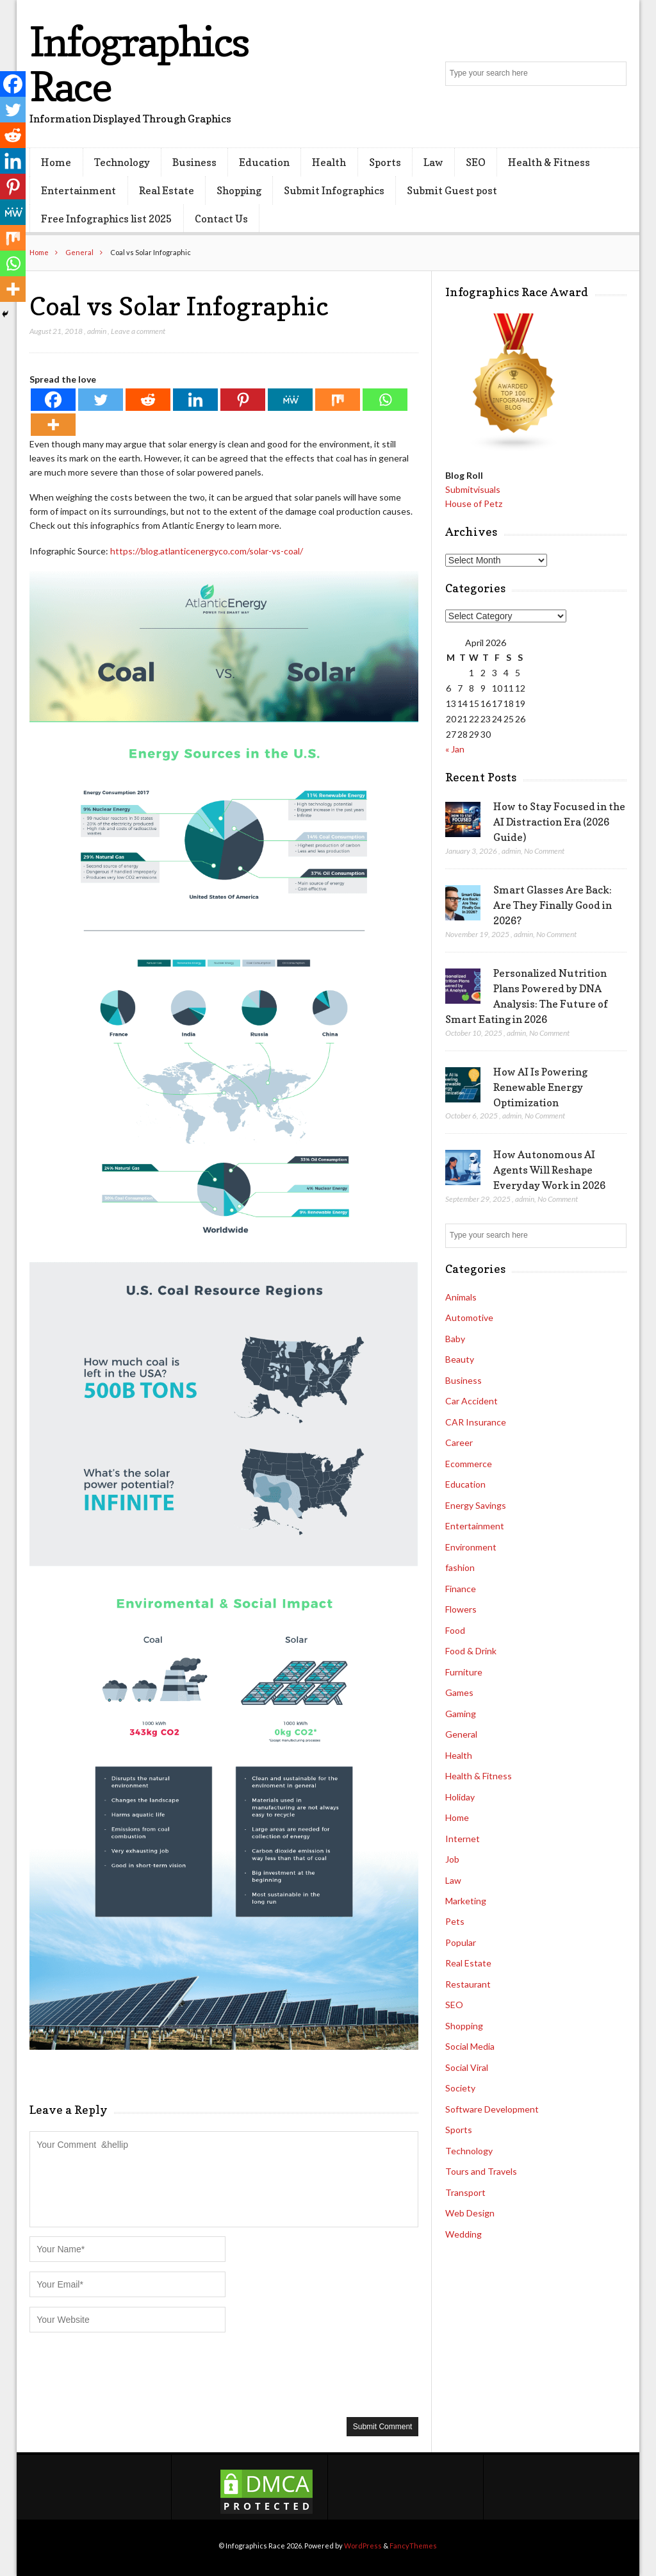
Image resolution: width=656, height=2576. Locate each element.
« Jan (454, 749)
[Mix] (337, 399)
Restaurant (468, 1984)
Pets (454, 1921)
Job (452, 1859)
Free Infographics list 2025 (106, 218)
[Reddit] (148, 399)
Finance (460, 1588)
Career (459, 1442)
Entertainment (78, 190)
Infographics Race (138, 64)
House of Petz (473, 503)
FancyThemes (413, 2545)
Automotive (469, 1317)
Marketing (465, 1900)
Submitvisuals (472, 489)
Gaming (460, 1713)
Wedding (463, 2234)
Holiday (460, 1796)
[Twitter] (100, 399)
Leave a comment (138, 331)
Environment (470, 1546)
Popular (460, 1942)
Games (459, 1692)
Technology (122, 162)
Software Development (492, 2109)
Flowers (461, 1609)
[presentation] (126, 2373)
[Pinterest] (242, 399)
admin (96, 331)
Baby (455, 1338)
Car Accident (471, 1400)
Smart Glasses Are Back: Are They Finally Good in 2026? (552, 905)
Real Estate (166, 190)
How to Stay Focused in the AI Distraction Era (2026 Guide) (559, 821)
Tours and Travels (481, 2171)
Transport (465, 2192)
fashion (460, 1567)
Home (56, 162)
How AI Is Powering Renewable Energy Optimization (540, 1087)
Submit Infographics (334, 190)
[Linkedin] (195, 399)
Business (194, 162)
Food (455, 1630)
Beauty (459, 1359)
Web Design (470, 2212)
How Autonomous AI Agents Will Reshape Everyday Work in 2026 (549, 1170)
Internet (462, 1838)
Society (460, 2087)
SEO (476, 162)
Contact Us (221, 218)
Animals (461, 1297)
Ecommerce (468, 1463)
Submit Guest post (452, 190)
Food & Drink (470, 1650)
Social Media (470, 2046)
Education (264, 162)
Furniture (463, 1671)
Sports (385, 162)
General (79, 252)
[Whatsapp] (385, 399)
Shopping (239, 190)
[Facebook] (53, 399)
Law (433, 162)
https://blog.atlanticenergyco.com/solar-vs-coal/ (206, 550)
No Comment (544, 851)
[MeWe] (290, 399)
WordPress (363, 2545)
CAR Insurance (475, 1422)
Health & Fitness (549, 162)
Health (329, 162)
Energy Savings (475, 1505)
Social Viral (466, 2067)
